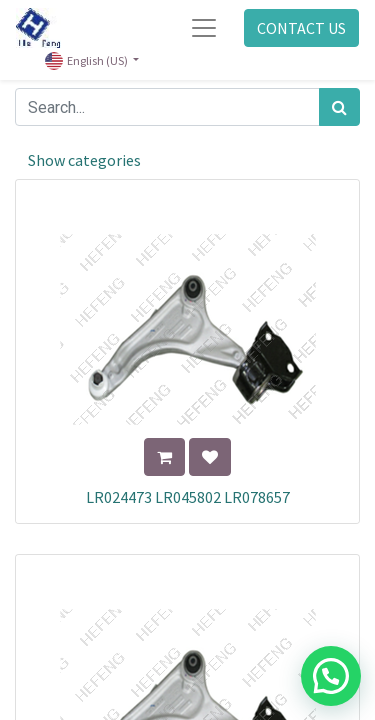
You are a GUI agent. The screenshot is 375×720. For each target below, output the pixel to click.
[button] (164, 457)
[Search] (339, 107)
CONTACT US (301, 28)
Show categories (84, 160)
